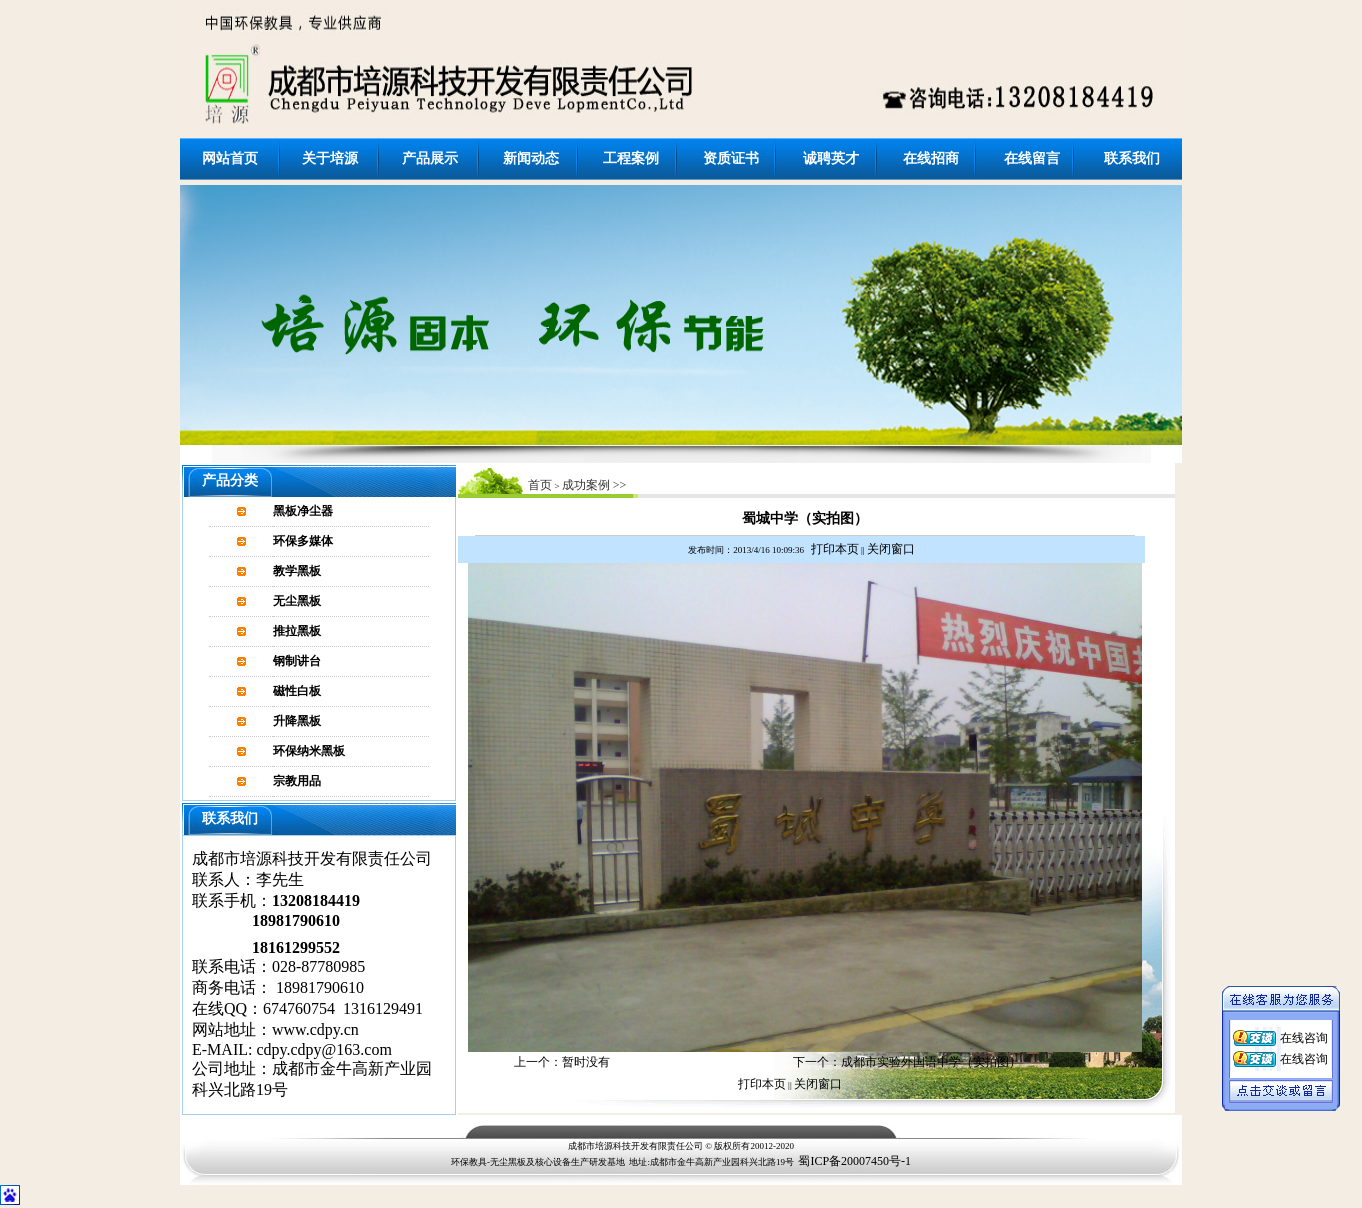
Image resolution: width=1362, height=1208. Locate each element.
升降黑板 (297, 721)
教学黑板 (297, 571)
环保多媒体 (303, 541)
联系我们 (1132, 158)
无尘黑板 (297, 601)
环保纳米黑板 (309, 751)
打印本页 (835, 549)
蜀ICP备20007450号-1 (854, 1161)
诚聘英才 (831, 158)
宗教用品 (297, 781)
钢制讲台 (297, 661)
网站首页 (230, 158)
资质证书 (731, 158)
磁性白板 (297, 691)
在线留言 (1032, 158)
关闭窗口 (891, 549)
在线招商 (931, 158)
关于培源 (330, 158)
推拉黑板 (297, 631)
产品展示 (430, 158)
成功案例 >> (594, 485)
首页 (540, 485)
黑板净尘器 (303, 511)
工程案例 (631, 158)
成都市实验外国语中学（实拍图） (931, 1062)
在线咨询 (1304, 1033)
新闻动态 (531, 158)
